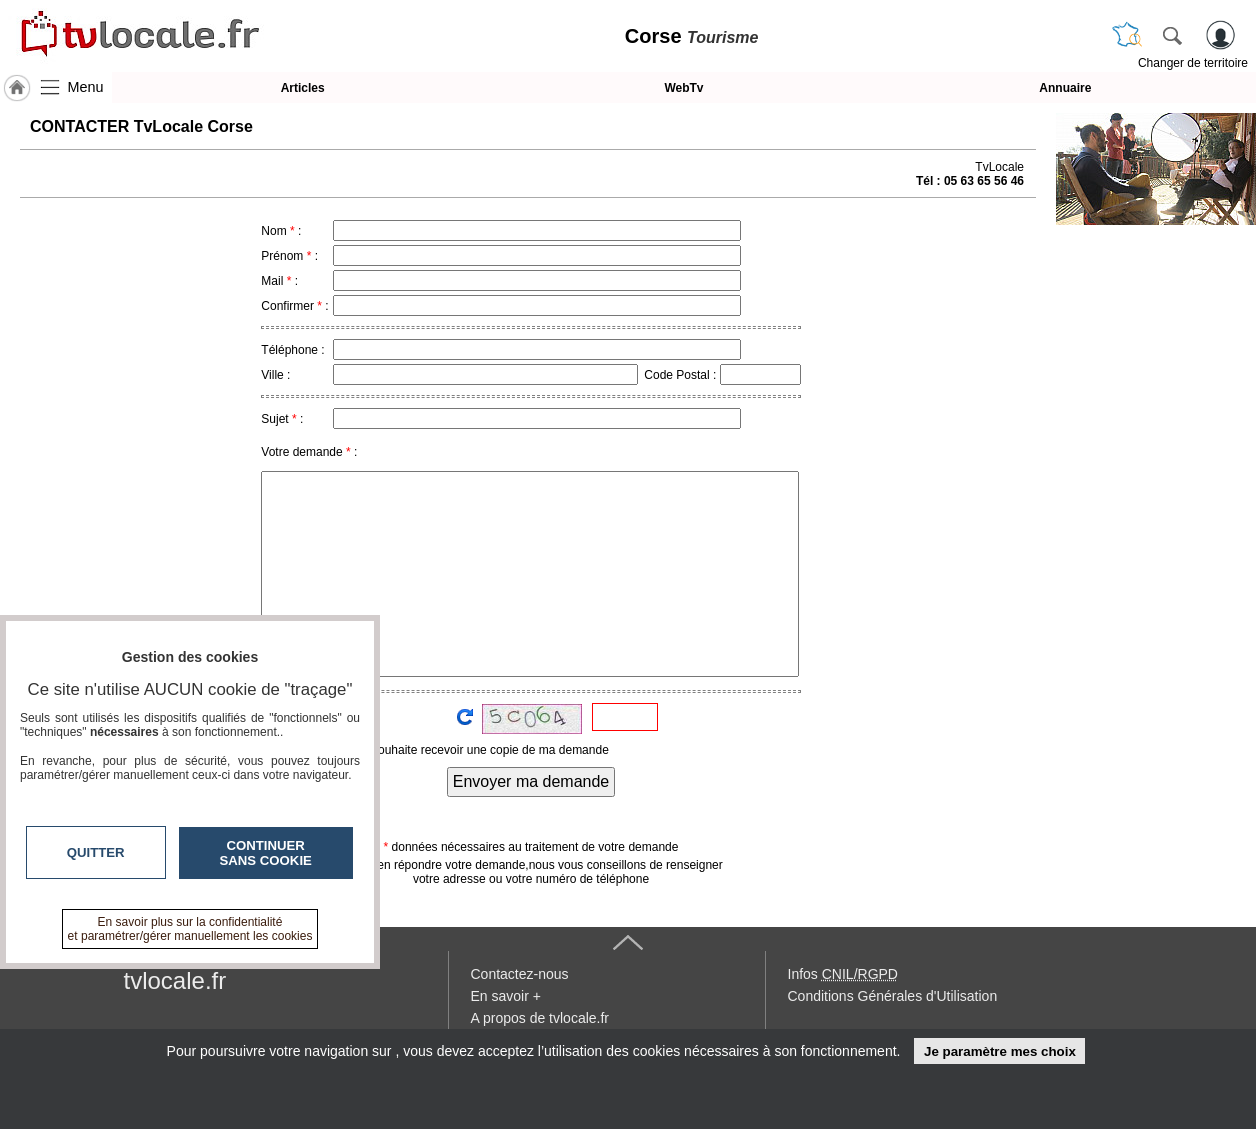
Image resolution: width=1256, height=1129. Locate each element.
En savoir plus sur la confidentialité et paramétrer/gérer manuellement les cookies (190, 929)
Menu (86, 87)
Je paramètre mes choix (1000, 1051)
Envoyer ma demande (531, 781)
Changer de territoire (1193, 63)
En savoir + (506, 996)
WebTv (683, 88)
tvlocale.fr (175, 980)
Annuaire (1065, 88)
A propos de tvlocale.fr (540, 1018)
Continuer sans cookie (266, 853)
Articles (303, 88)
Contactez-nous (520, 974)
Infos (843, 974)
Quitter (96, 852)
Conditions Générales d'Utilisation (893, 996)
